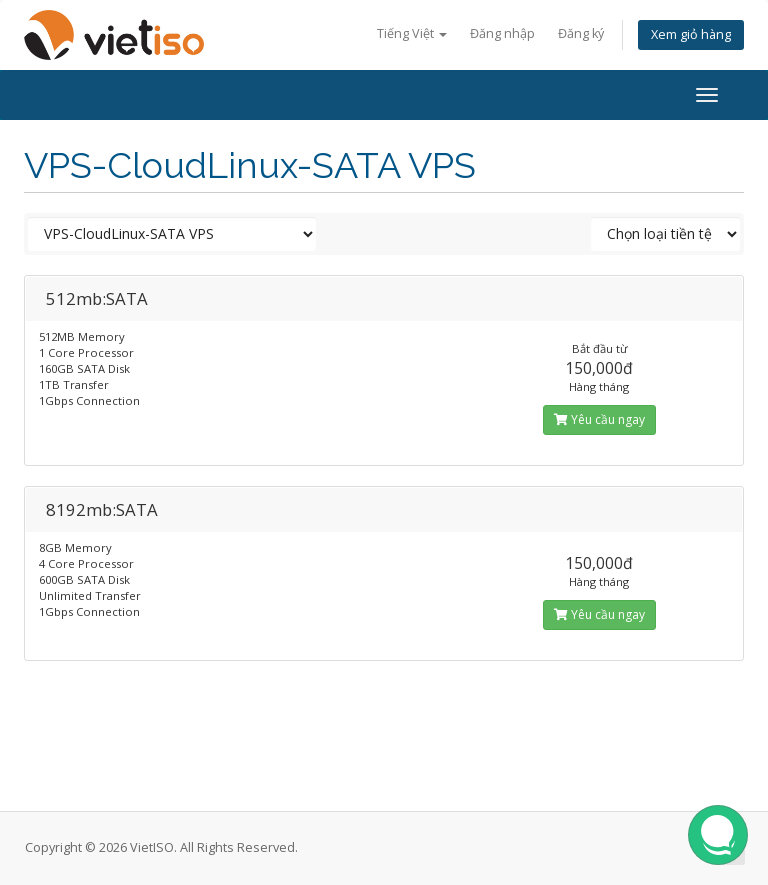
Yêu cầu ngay (599, 419)
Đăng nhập (502, 33)
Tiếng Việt (412, 33)
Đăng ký (581, 33)
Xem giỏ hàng (691, 34)
